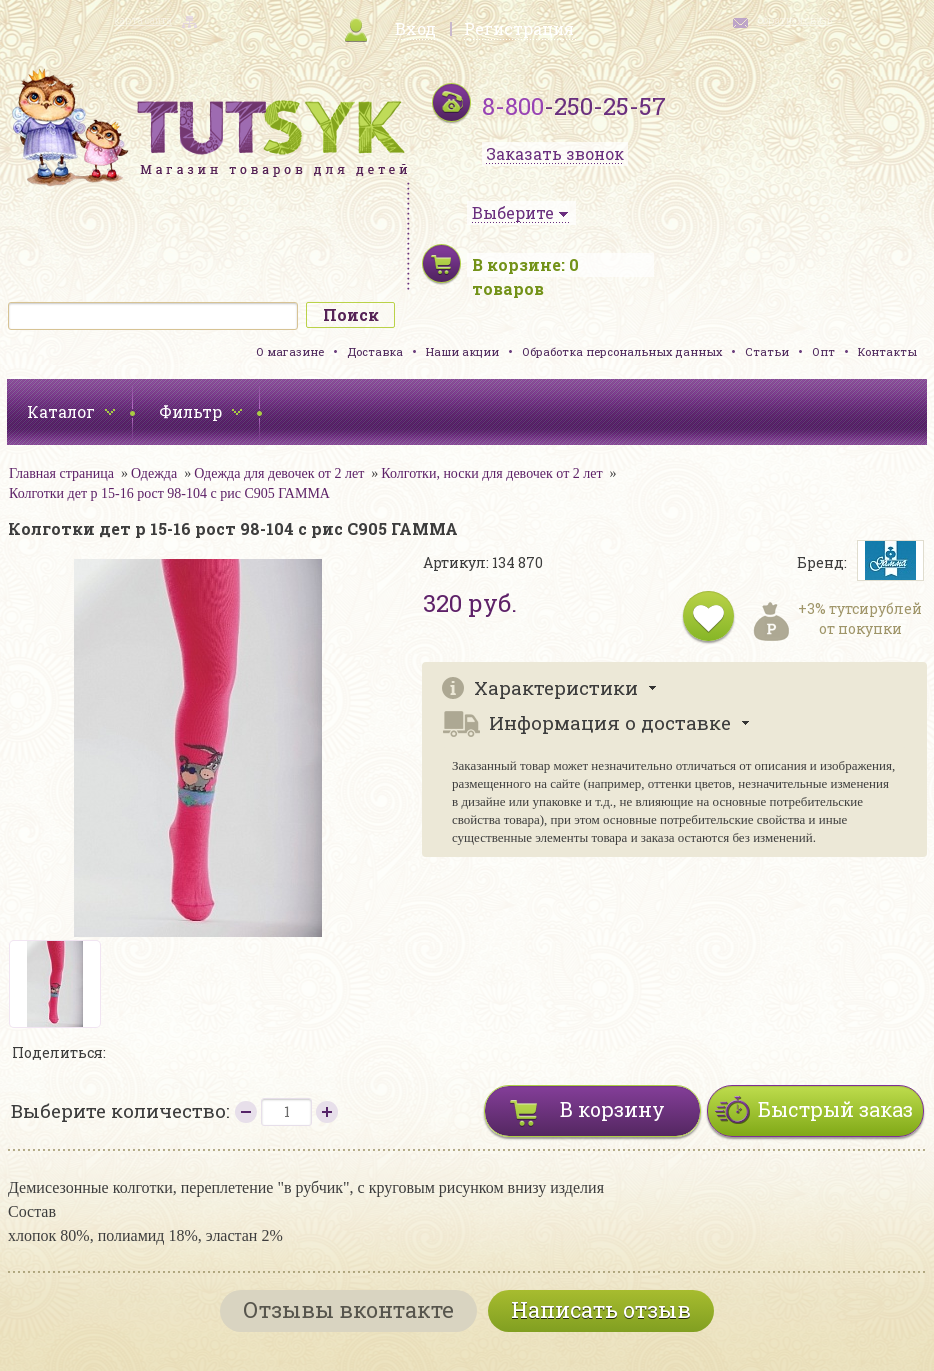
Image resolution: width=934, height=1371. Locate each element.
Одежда (154, 473)
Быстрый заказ (835, 1109)
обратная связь (795, 20)
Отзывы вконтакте (348, 1309)
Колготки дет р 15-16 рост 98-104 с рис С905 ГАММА (169, 493)
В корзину (612, 1109)
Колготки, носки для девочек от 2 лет (491, 473)
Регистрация (519, 28)
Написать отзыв (601, 1309)
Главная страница (61, 473)
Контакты (887, 351)
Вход (415, 28)
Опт (823, 351)
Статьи (767, 351)
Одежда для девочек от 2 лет (279, 473)
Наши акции (462, 351)
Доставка (375, 351)
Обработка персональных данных (622, 351)
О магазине (290, 351)
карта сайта (143, 20)
